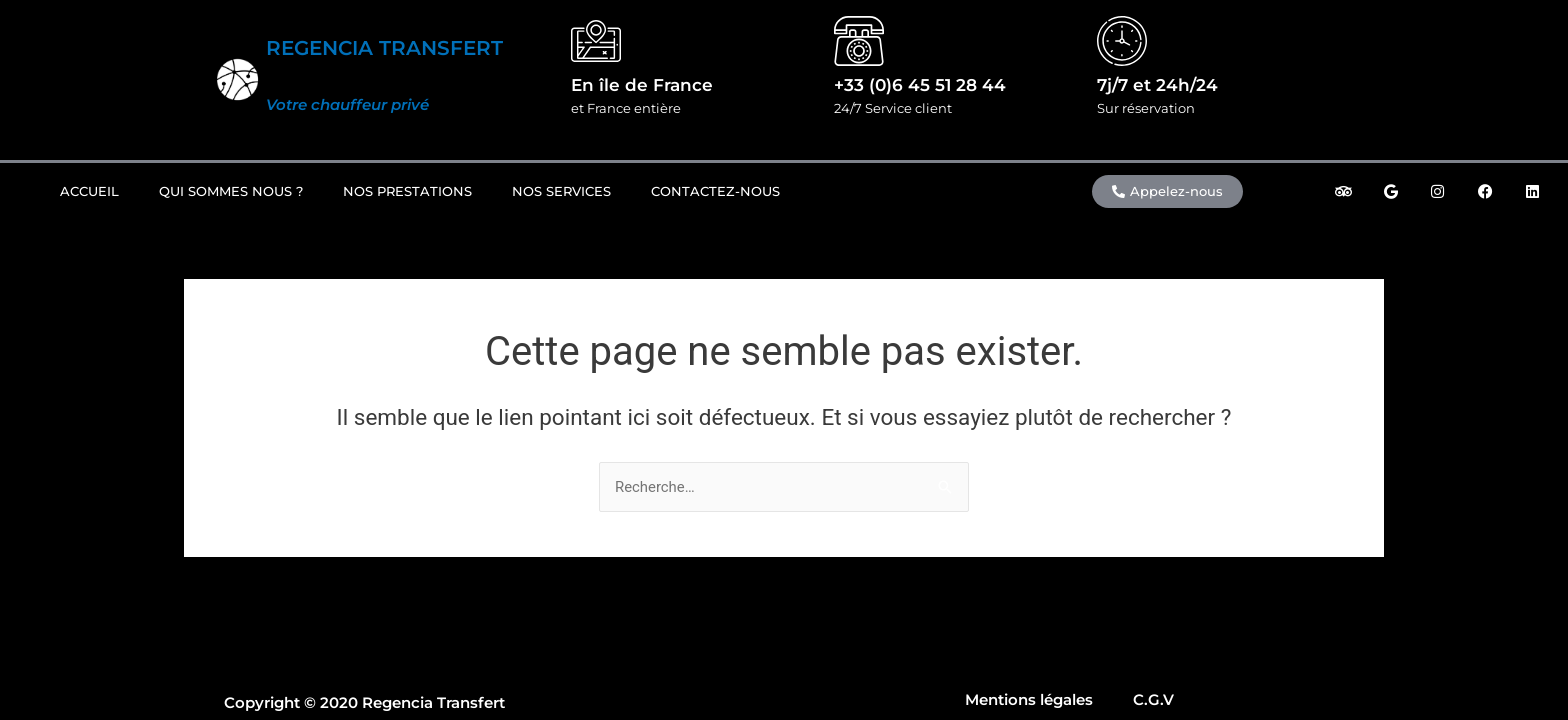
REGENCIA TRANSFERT (384, 48)
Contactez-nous (715, 191)
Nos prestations (407, 191)
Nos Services (561, 191)
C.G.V (1153, 699)
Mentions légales (1029, 699)
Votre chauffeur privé (347, 104)
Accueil (89, 191)
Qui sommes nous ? (231, 191)
